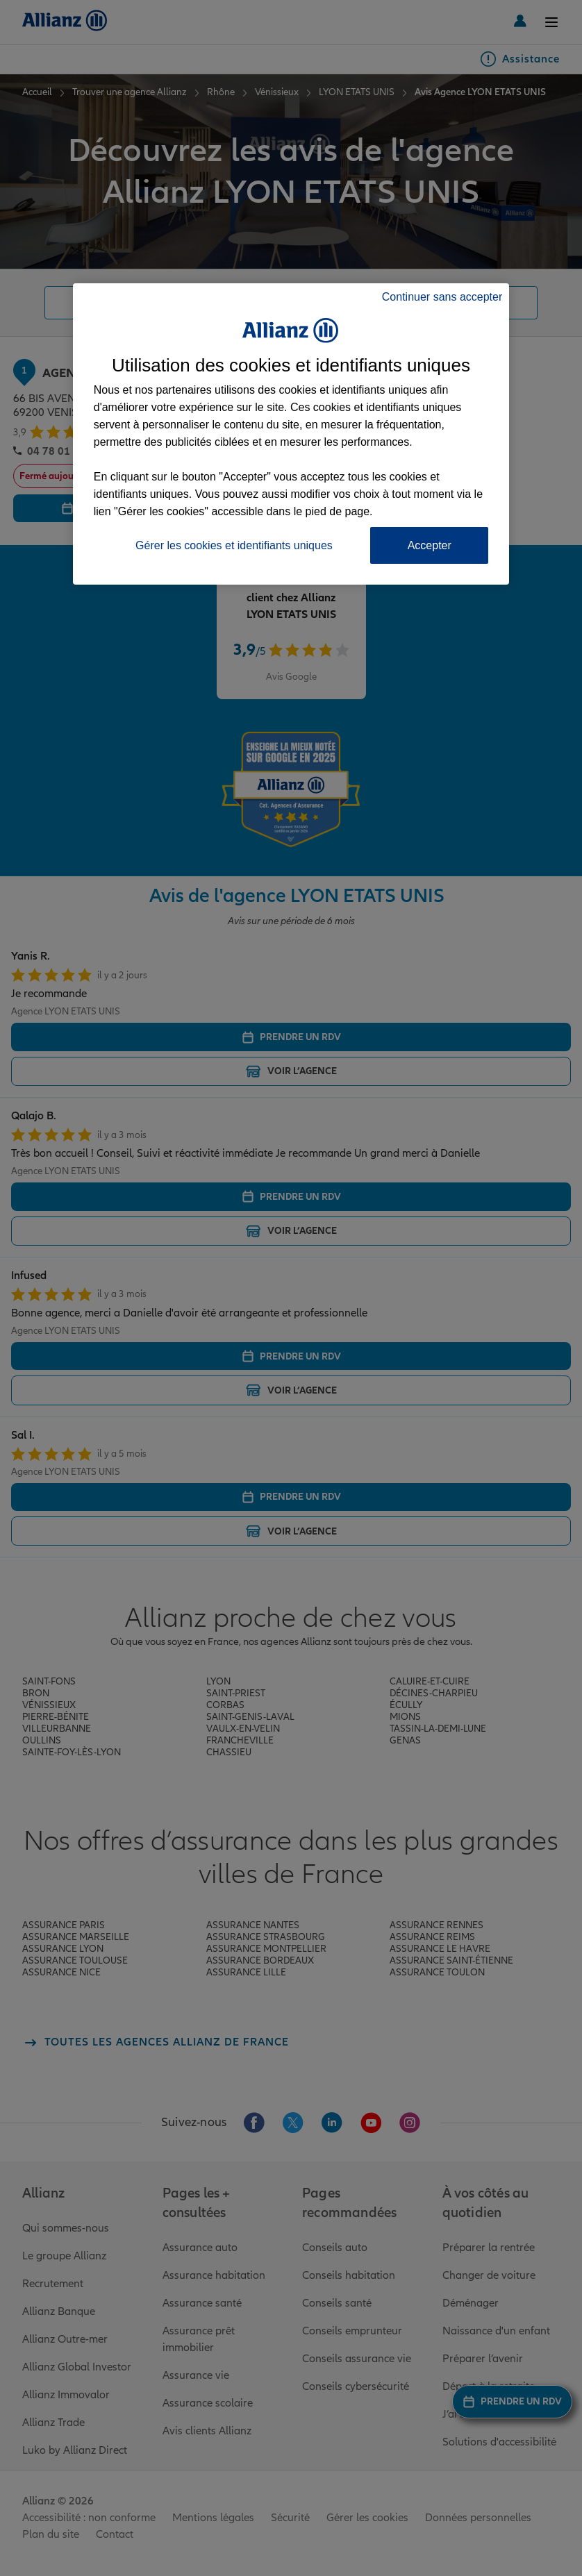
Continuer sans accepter (442, 297)
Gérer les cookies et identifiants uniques (234, 545)
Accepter (429, 545)
